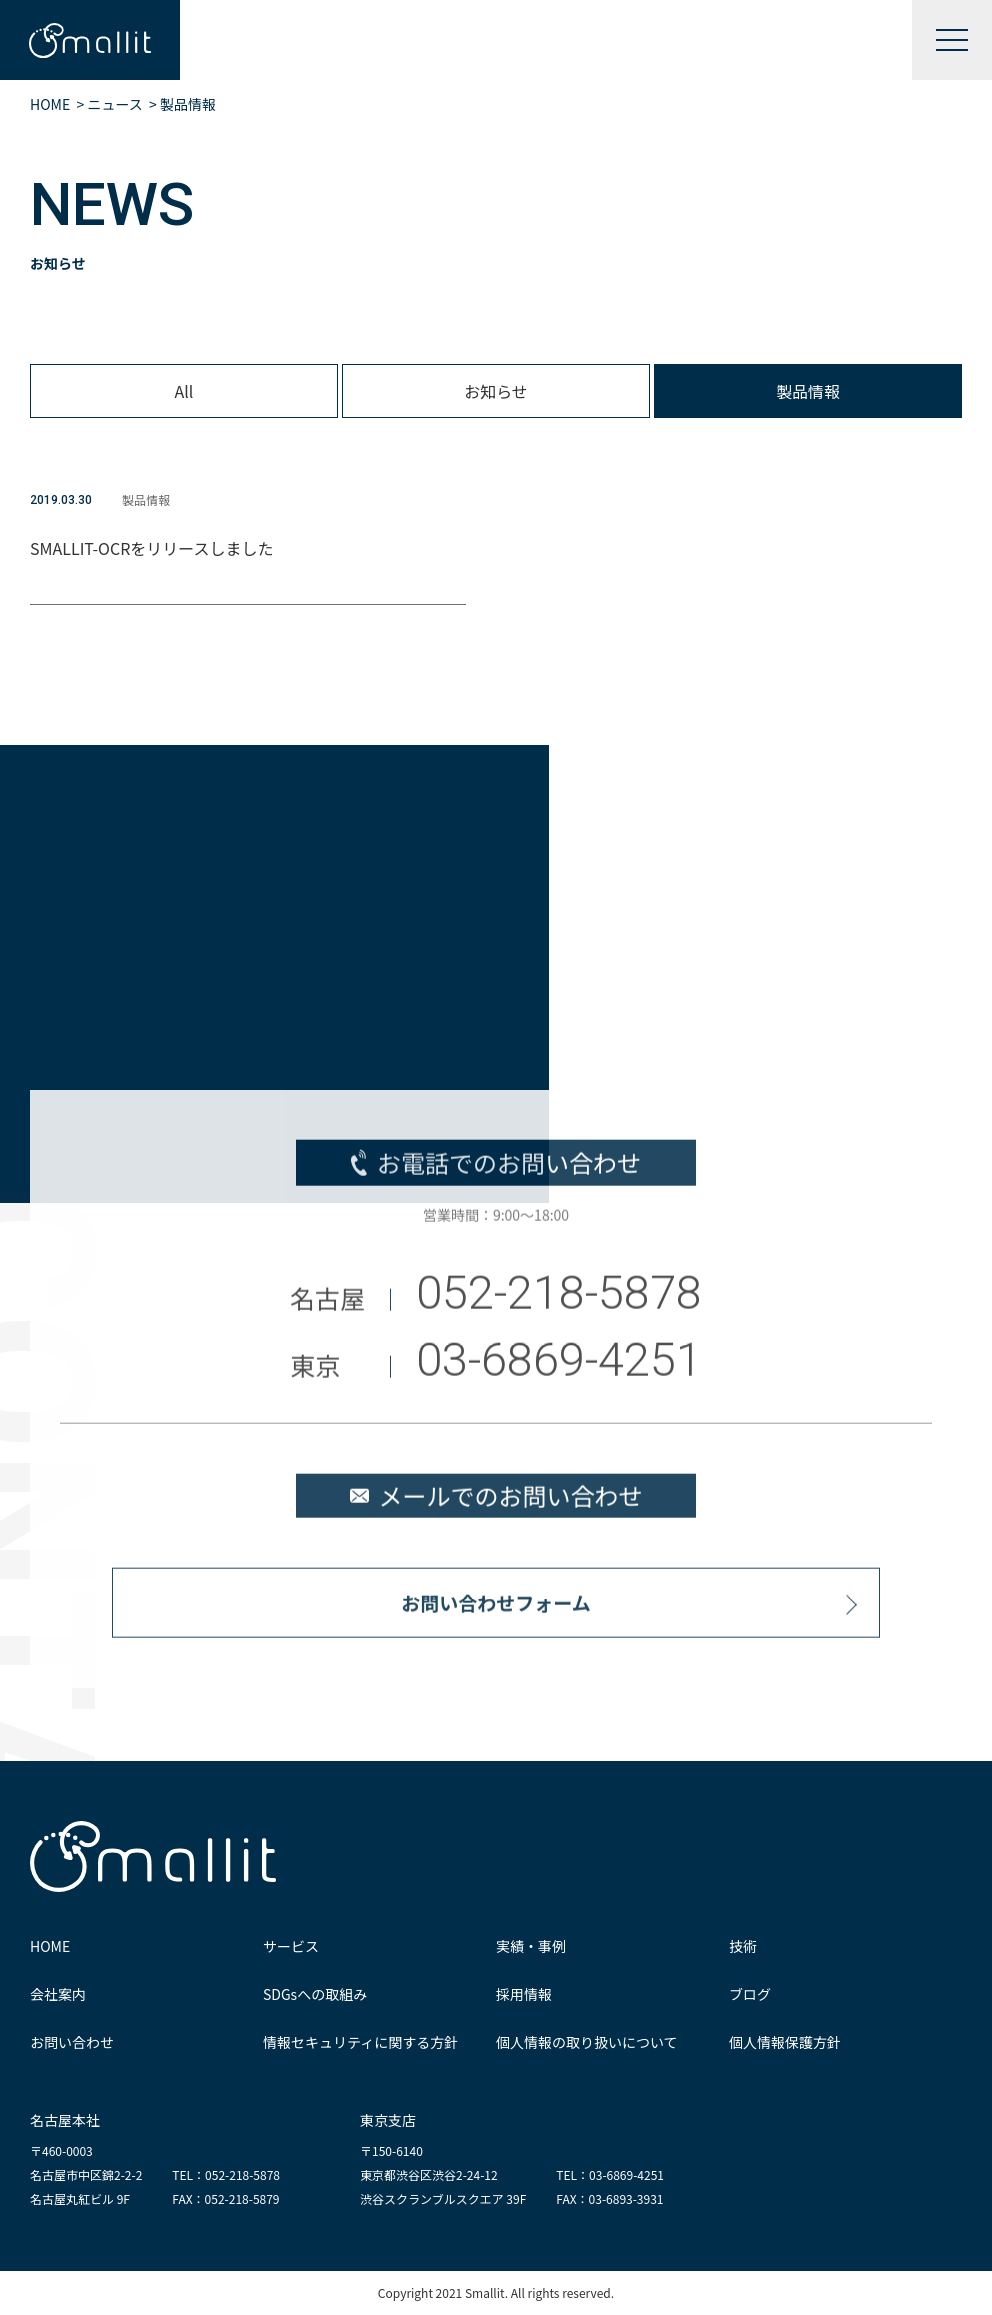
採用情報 (524, 1994)
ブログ (750, 1994)
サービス (291, 1946)
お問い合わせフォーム (495, 1609)
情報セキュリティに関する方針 (360, 2042)
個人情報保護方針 (785, 2042)
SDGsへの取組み (315, 1994)
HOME (50, 1946)
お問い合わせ (72, 2042)
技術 (743, 1946)
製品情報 (808, 391)
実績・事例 (531, 1946)
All (184, 391)
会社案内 (58, 1994)
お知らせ (496, 391)
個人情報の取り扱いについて (587, 2042)
